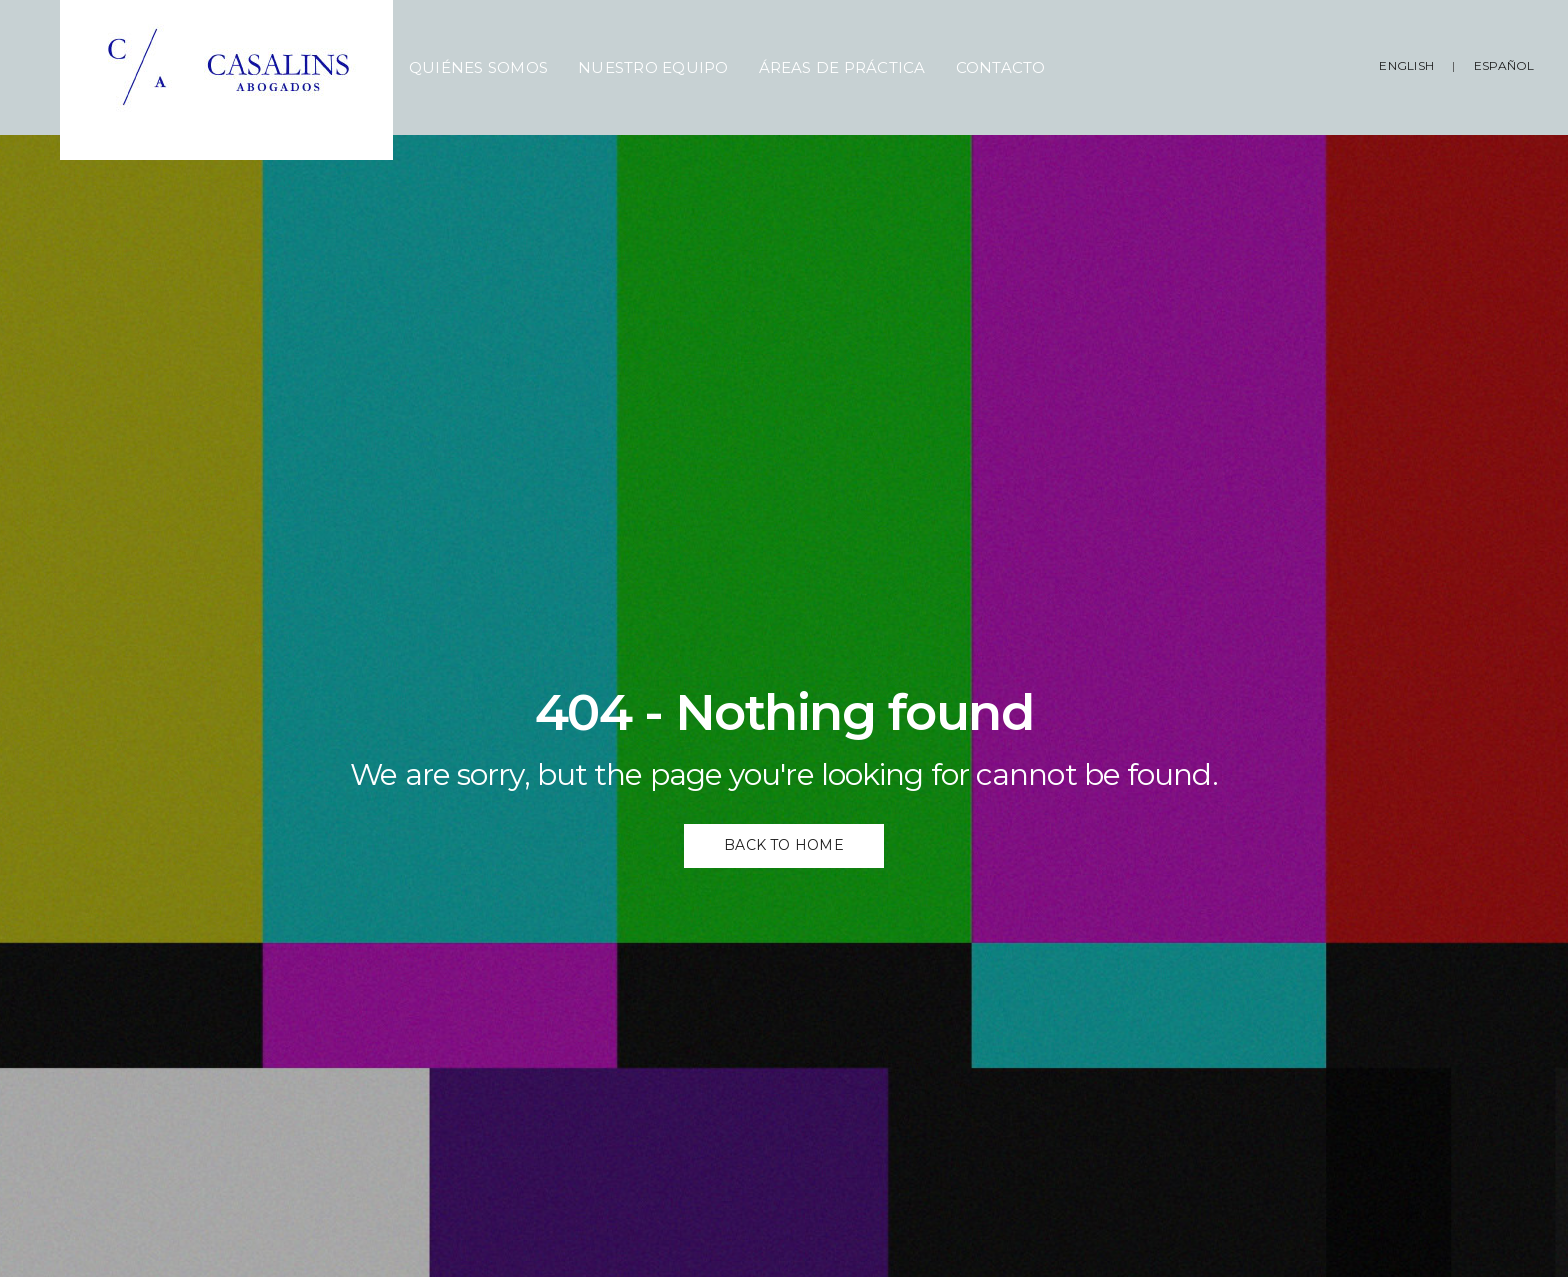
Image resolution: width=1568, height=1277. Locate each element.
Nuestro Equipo (653, 67)
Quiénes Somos (478, 67)
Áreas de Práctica (842, 67)
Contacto (1001, 67)
